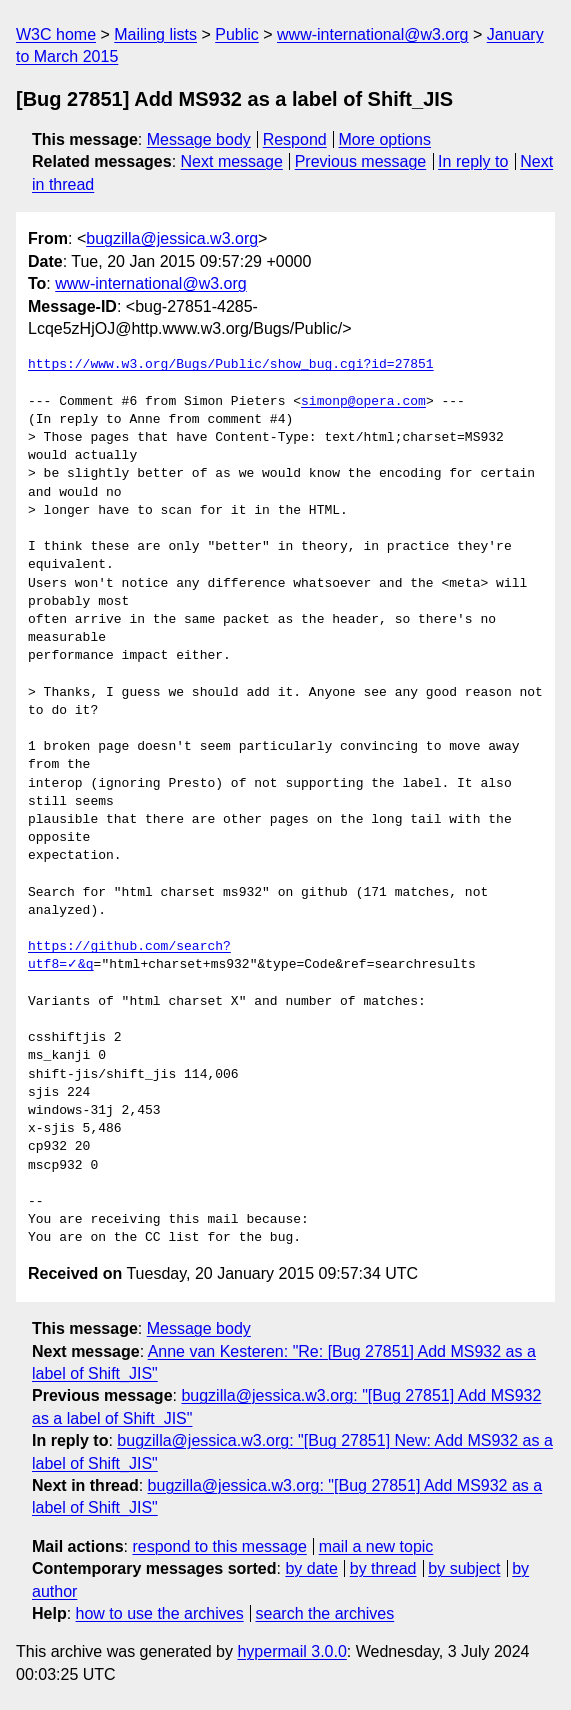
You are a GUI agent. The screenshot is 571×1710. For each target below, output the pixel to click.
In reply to (473, 161)
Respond (295, 139)
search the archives (325, 1613)
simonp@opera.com (363, 402)
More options (385, 139)
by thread (383, 1568)
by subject (464, 1568)
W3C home (56, 34)
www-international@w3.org (372, 34)
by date (311, 1568)
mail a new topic (376, 1546)
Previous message (361, 161)
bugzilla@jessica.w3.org (172, 238)
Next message (232, 161)
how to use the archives (160, 1613)
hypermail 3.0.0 (291, 1651)
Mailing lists (155, 34)
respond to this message (219, 1546)
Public (237, 34)
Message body (199, 139)
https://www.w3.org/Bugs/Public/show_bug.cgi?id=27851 (231, 365)
